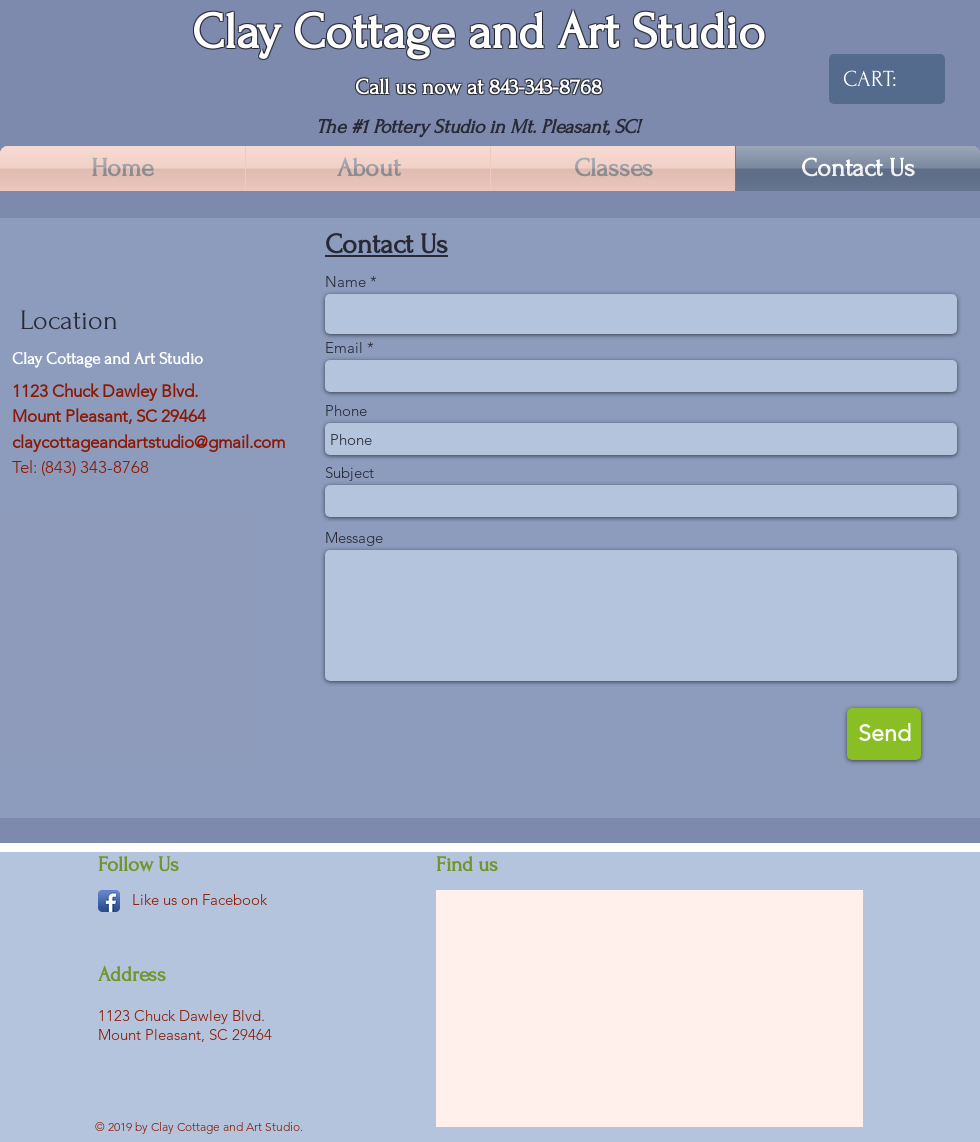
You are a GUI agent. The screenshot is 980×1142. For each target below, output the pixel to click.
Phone (346, 410)
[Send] (884, 734)
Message (354, 537)
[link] (877, 78)
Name (345, 281)
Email (344, 347)
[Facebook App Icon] (109, 901)
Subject (349, 472)
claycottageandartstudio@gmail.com (148, 442)
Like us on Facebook (199, 899)
